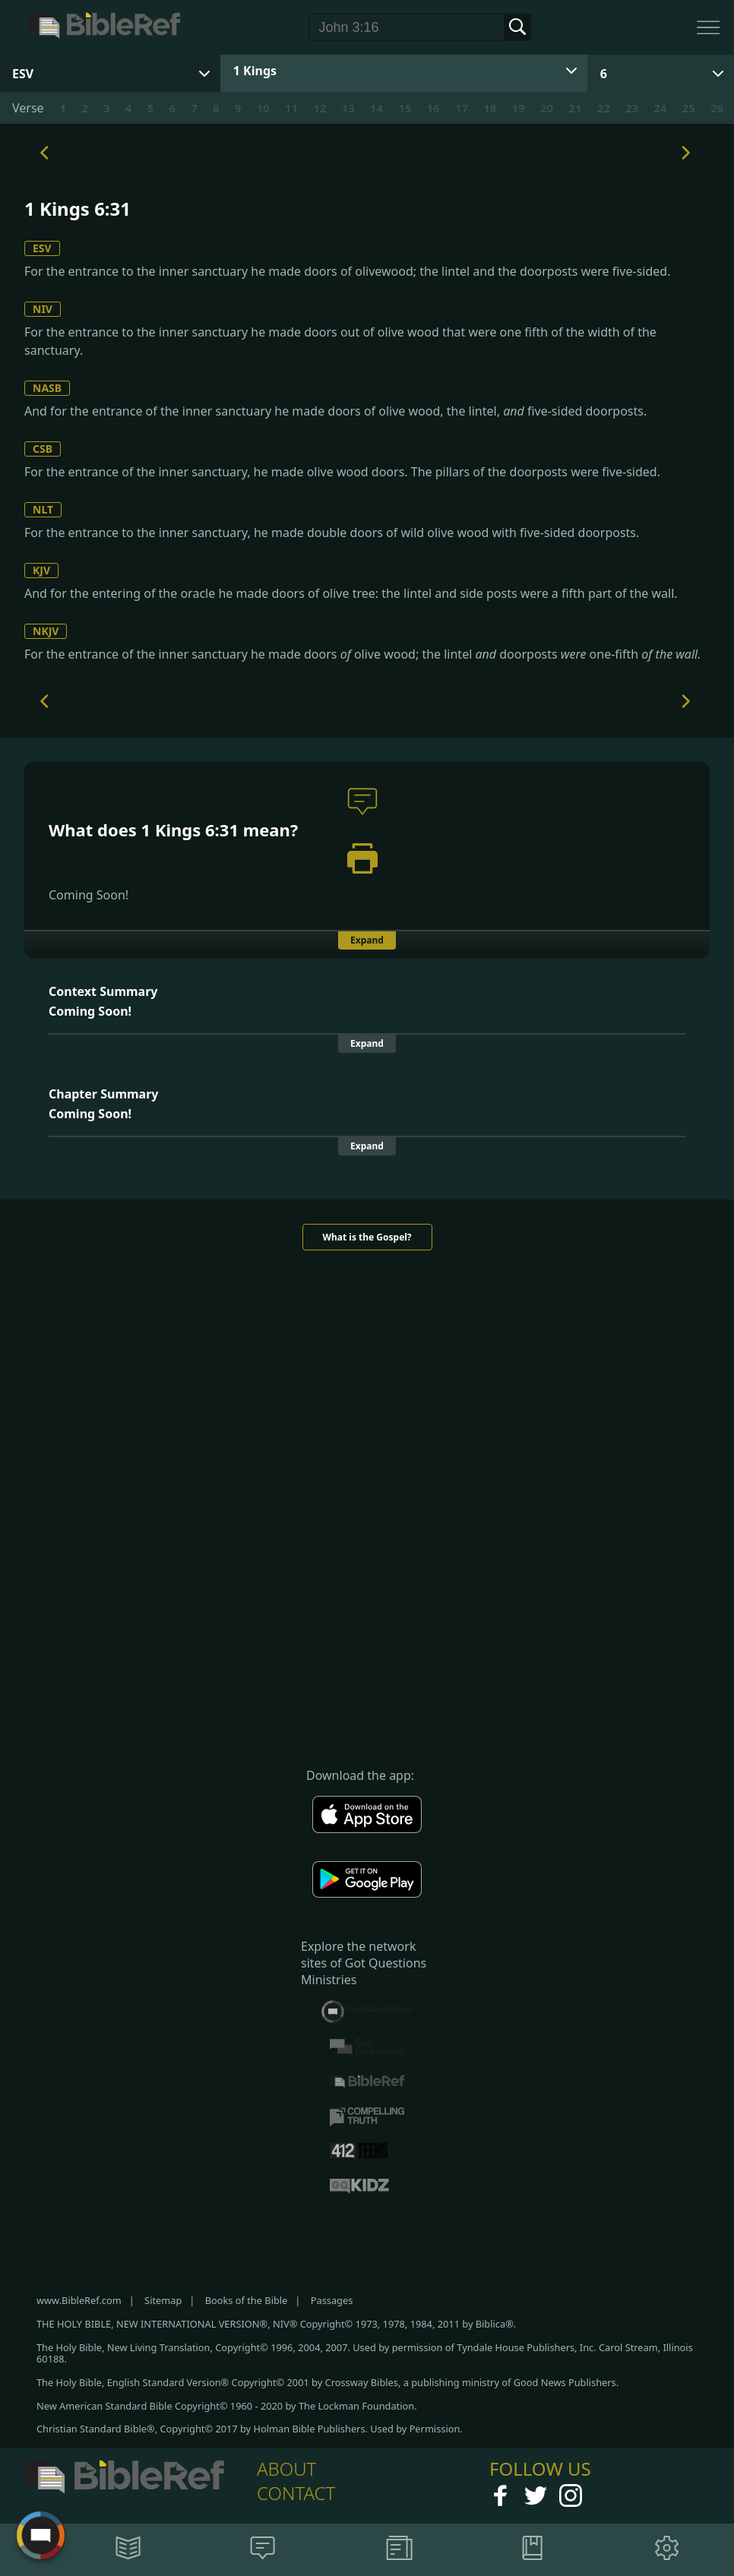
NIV (42, 309)
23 (631, 107)
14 (376, 107)
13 (347, 107)
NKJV (46, 631)
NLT (43, 509)
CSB (42, 448)
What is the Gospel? (366, 1237)
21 (574, 107)
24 (659, 107)
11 (291, 107)
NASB (47, 388)
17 (461, 107)
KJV (41, 570)
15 (404, 107)
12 (319, 107)
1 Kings (255, 70)
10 (262, 107)
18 (489, 107)
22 (603, 107)
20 (546, 107)
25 (688, 107)
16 (433, 107)
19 (518, 107)
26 (716, 107)
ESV (42, 248)
